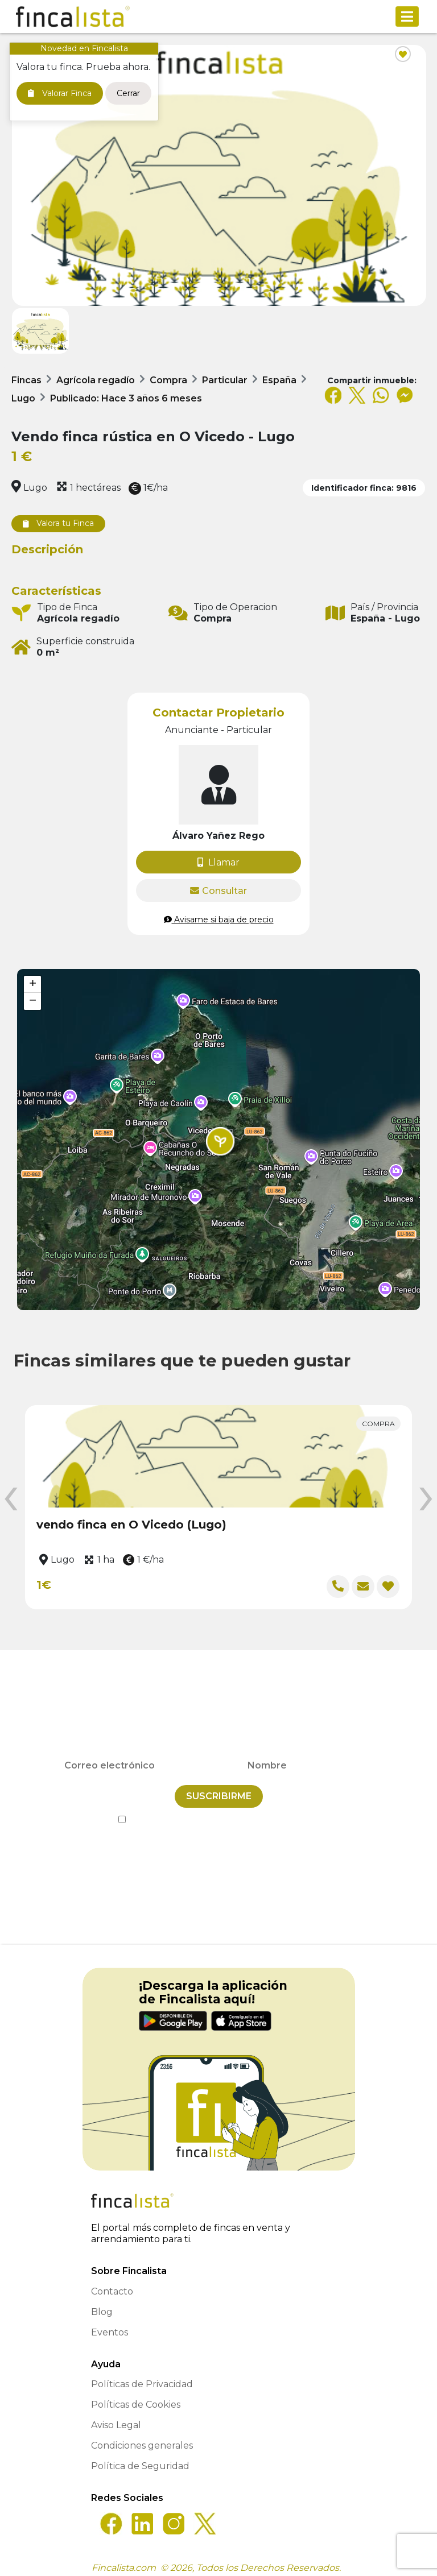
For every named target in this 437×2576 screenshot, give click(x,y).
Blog (102, 2304)
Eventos (109, 2325)
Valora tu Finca (58, 523)
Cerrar (128, 93)
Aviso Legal (116, 2417)
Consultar (218, 890)
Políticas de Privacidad (142, 2376)
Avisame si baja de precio (219, 919)
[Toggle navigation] (407, 16)
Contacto (112, 2284)
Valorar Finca (60, 93)
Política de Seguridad (140, 2458)
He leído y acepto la (218, 1812)
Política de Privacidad (270, 1812)
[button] (220, 1141)
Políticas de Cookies (135, 2397)
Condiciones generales (142, 2438)
